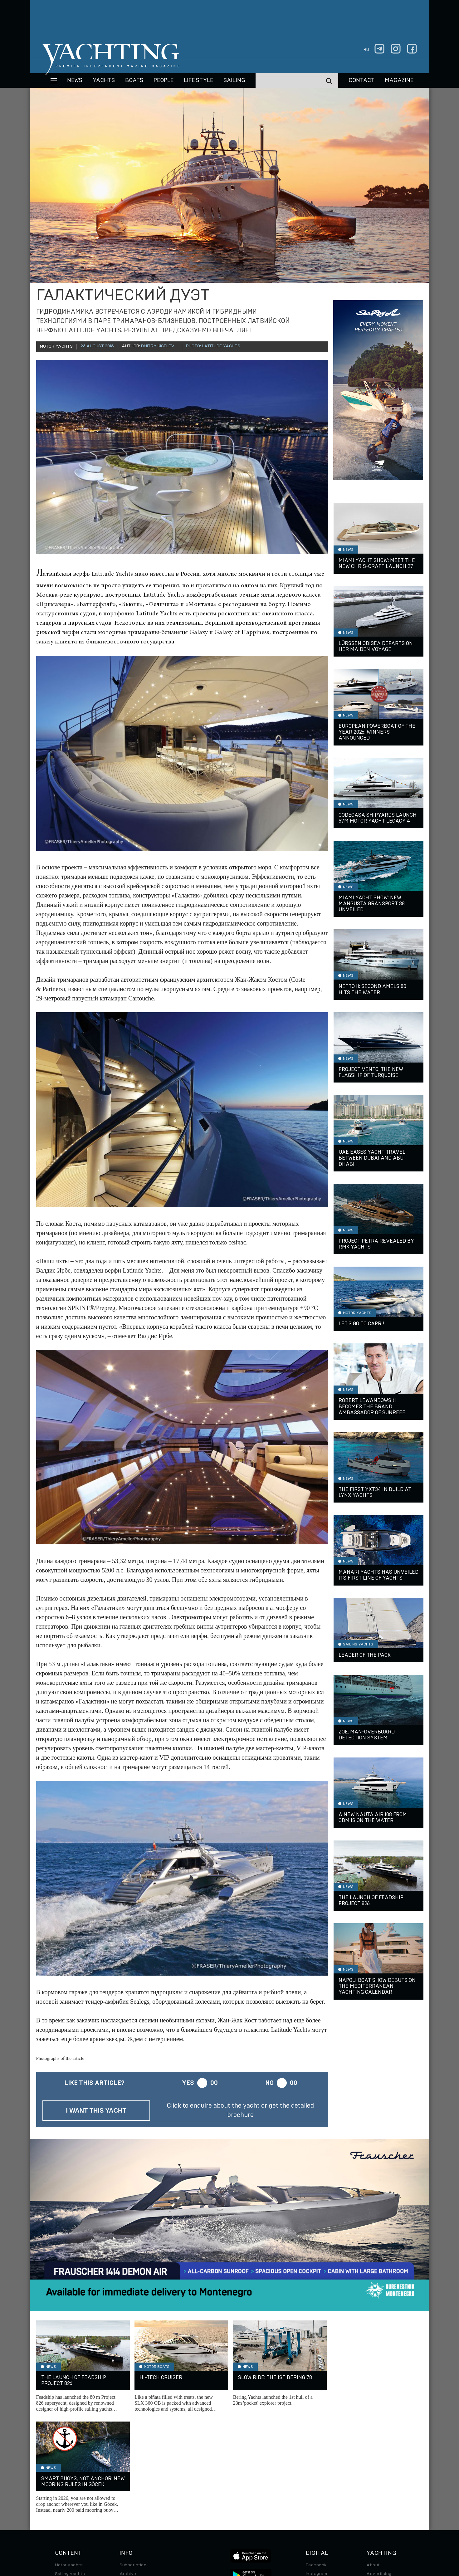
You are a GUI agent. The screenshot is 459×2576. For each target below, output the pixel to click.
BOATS (134, 80)
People (163, 80)
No (269, 2083)
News (74, 80)
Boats (61, 2482)
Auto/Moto (66, 2508)
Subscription (133, 2464)
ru (366, 49)
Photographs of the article (60, 2058)
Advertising (378, 2473)
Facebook (316, 2464)
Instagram (316, 2473)
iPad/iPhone (319, 2490)
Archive (128, 2473)
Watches (64, 2517)
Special (63, 2499)
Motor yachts (69, 2464)
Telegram (315, 2482)
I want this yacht (96, 2110)
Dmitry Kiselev (157, 346)
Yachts (104, 80)
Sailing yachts (70, 2473)
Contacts (376, 2482)
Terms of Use (258, 2533)
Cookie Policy (291, 2533)
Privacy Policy (224, 2533)
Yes (188, 2083)
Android (314, 2499)
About (372, 2464)
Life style (198, 80)
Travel (61, 2490)
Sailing (234, 80)
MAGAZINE (399, 80)
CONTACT (361, 80)
